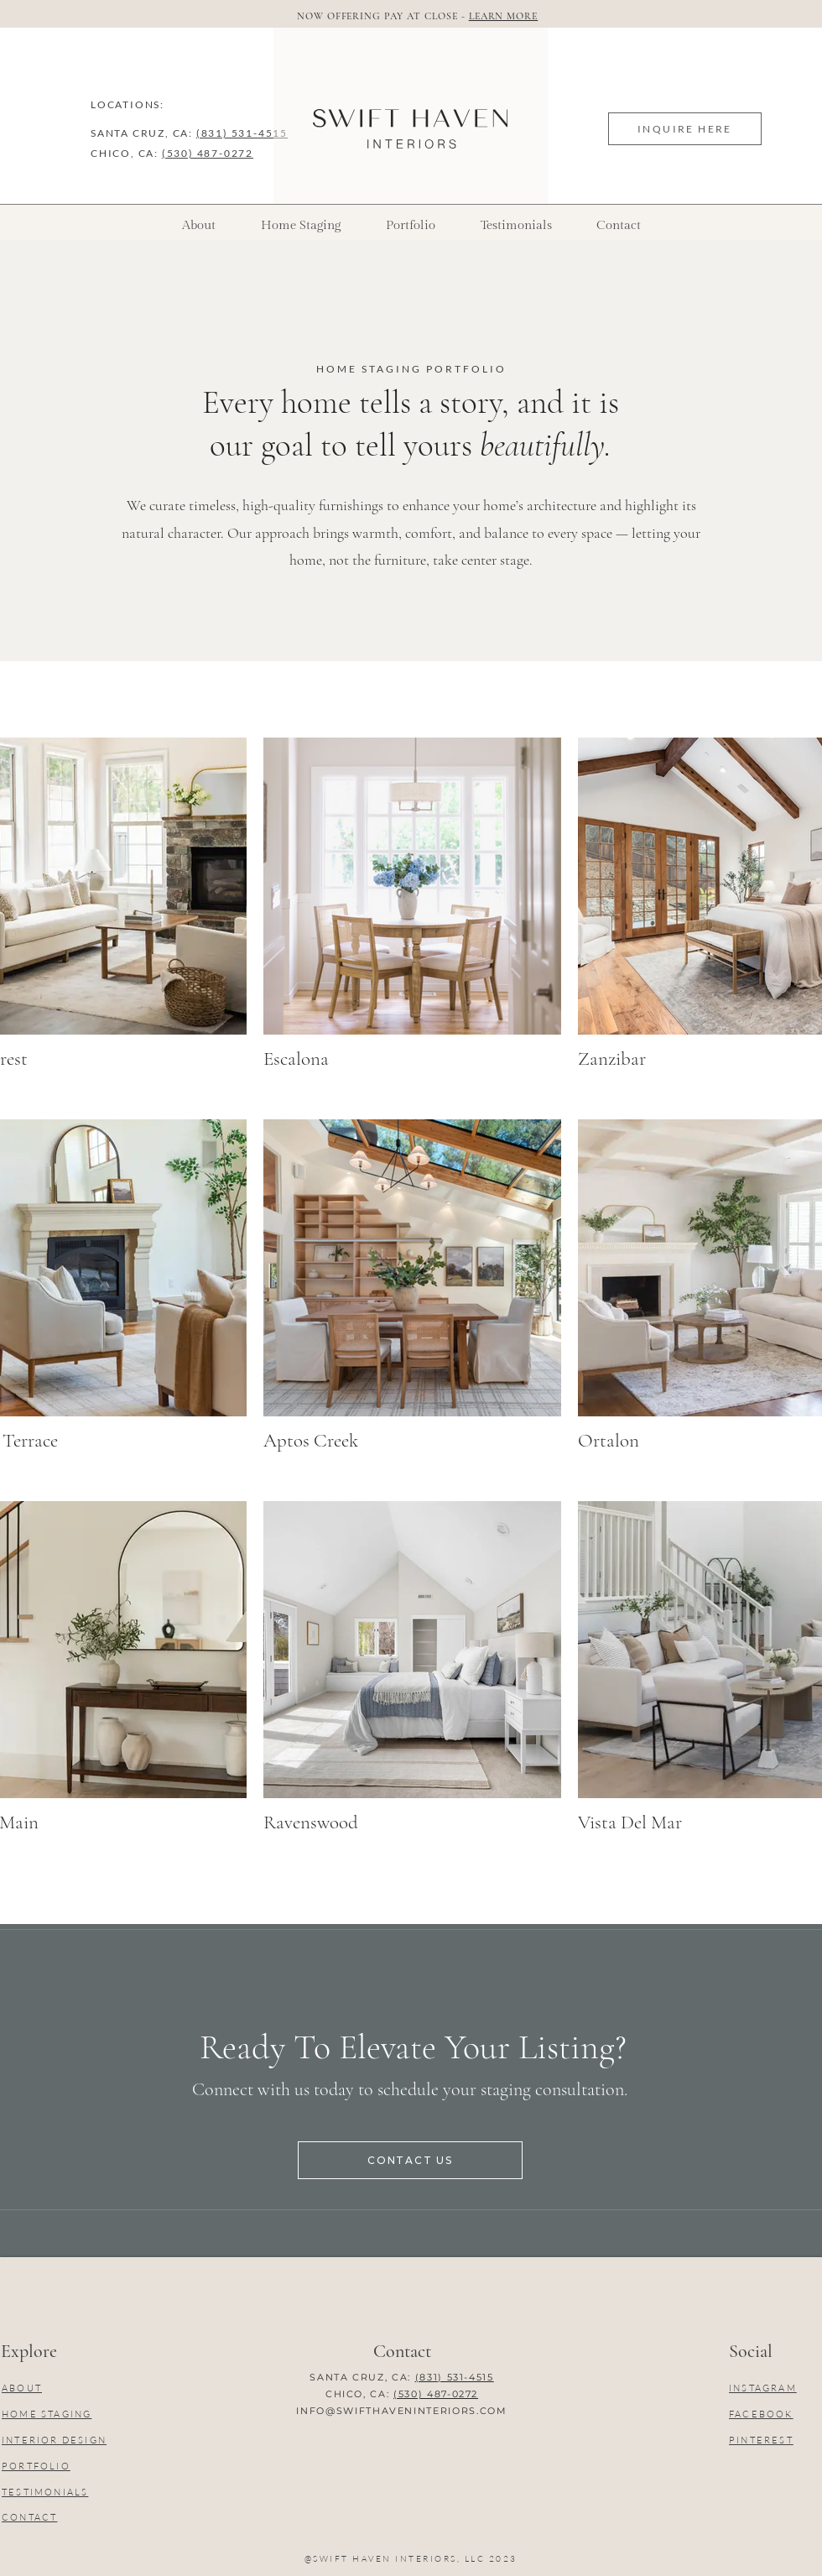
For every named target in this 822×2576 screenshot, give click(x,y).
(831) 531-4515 (242, 133)
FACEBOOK (761, 2414)
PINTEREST (761, 2440)
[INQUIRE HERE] (685, 128)
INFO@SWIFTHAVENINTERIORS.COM (401, 2411)
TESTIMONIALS (45, 2492)
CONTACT (29, 2517)
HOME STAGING (46, 2414)
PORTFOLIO (36, 2466)
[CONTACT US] (410, 2160)
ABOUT (22, 2388)
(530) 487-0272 (207, 153)
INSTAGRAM (763, 2388)
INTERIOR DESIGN (54, 2440)
